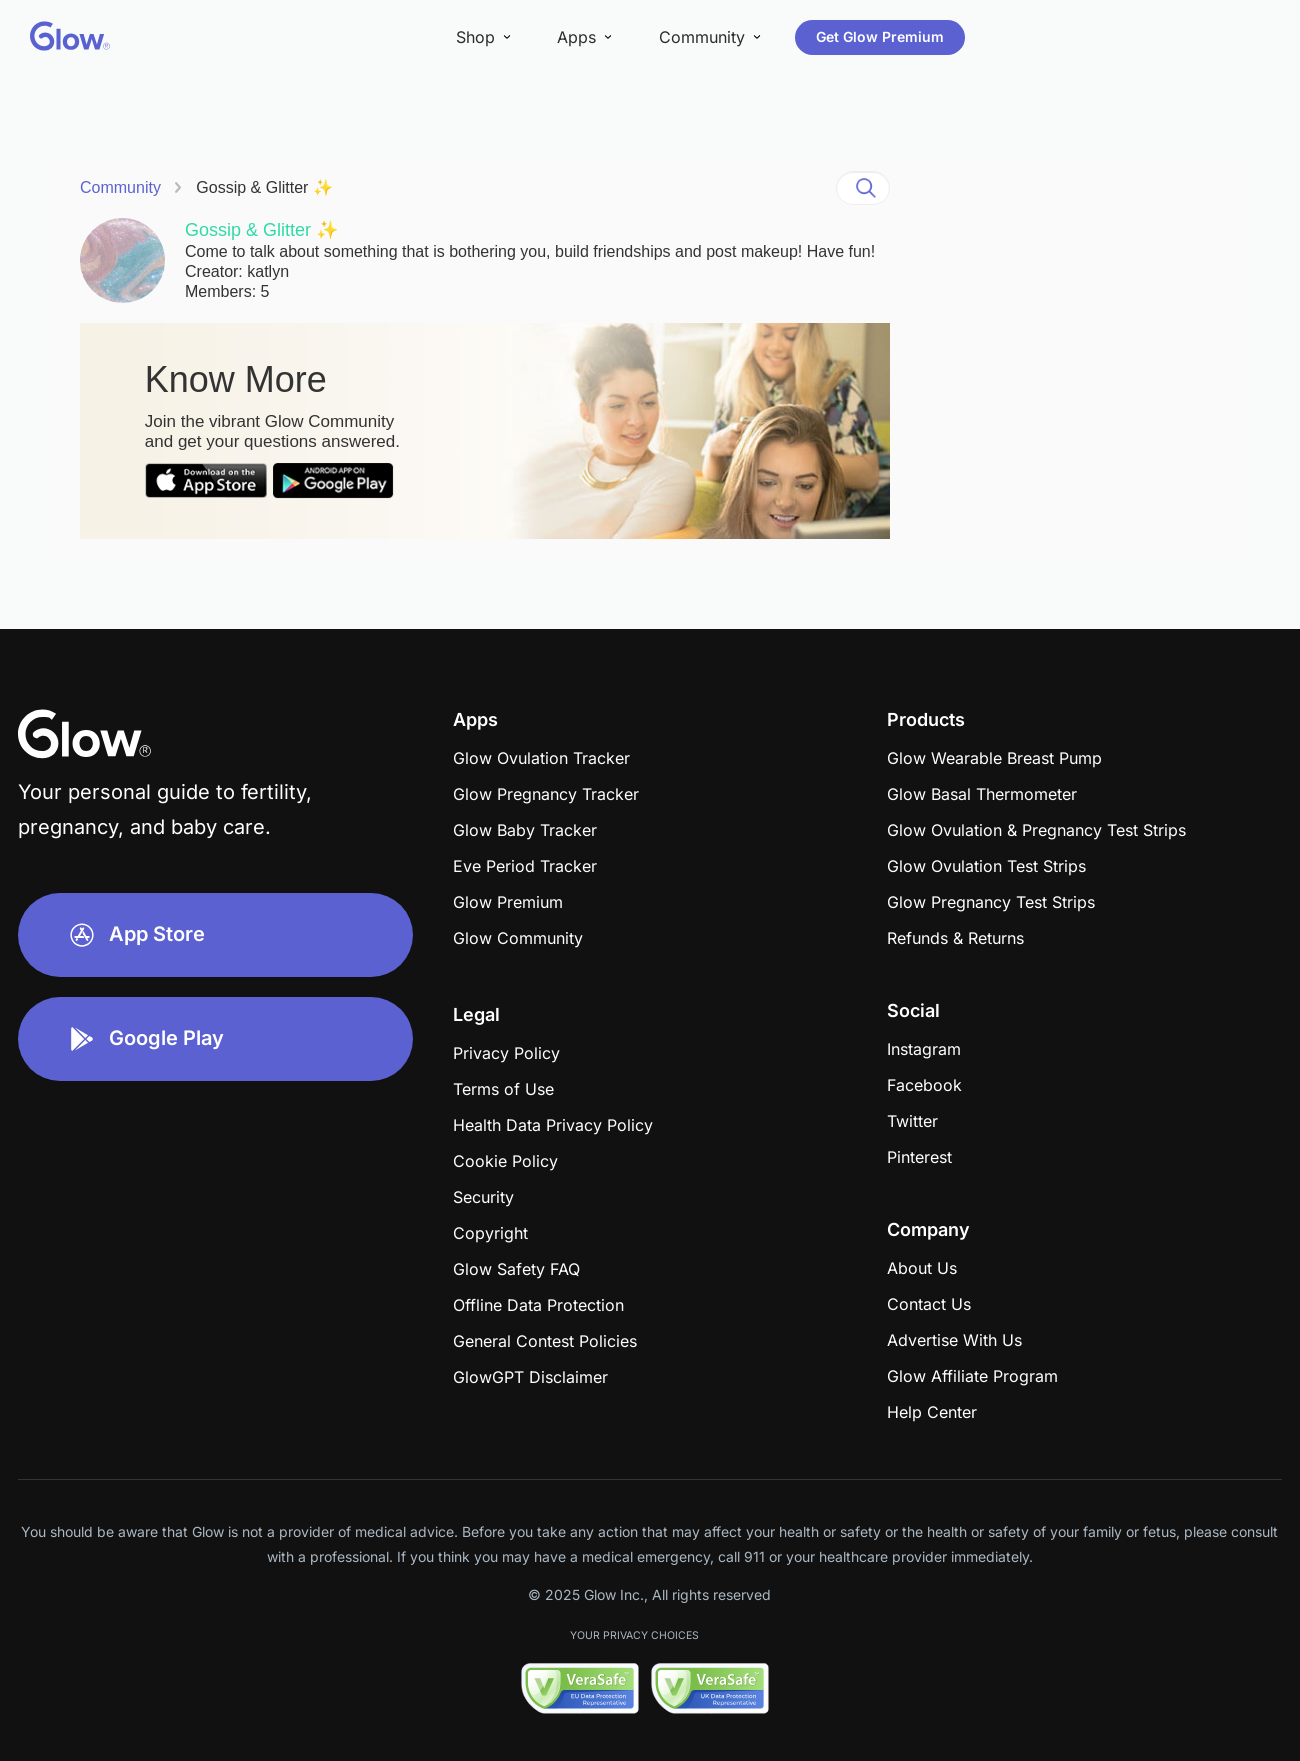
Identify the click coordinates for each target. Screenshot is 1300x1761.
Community (120, 187)
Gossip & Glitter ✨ (264, 187)
